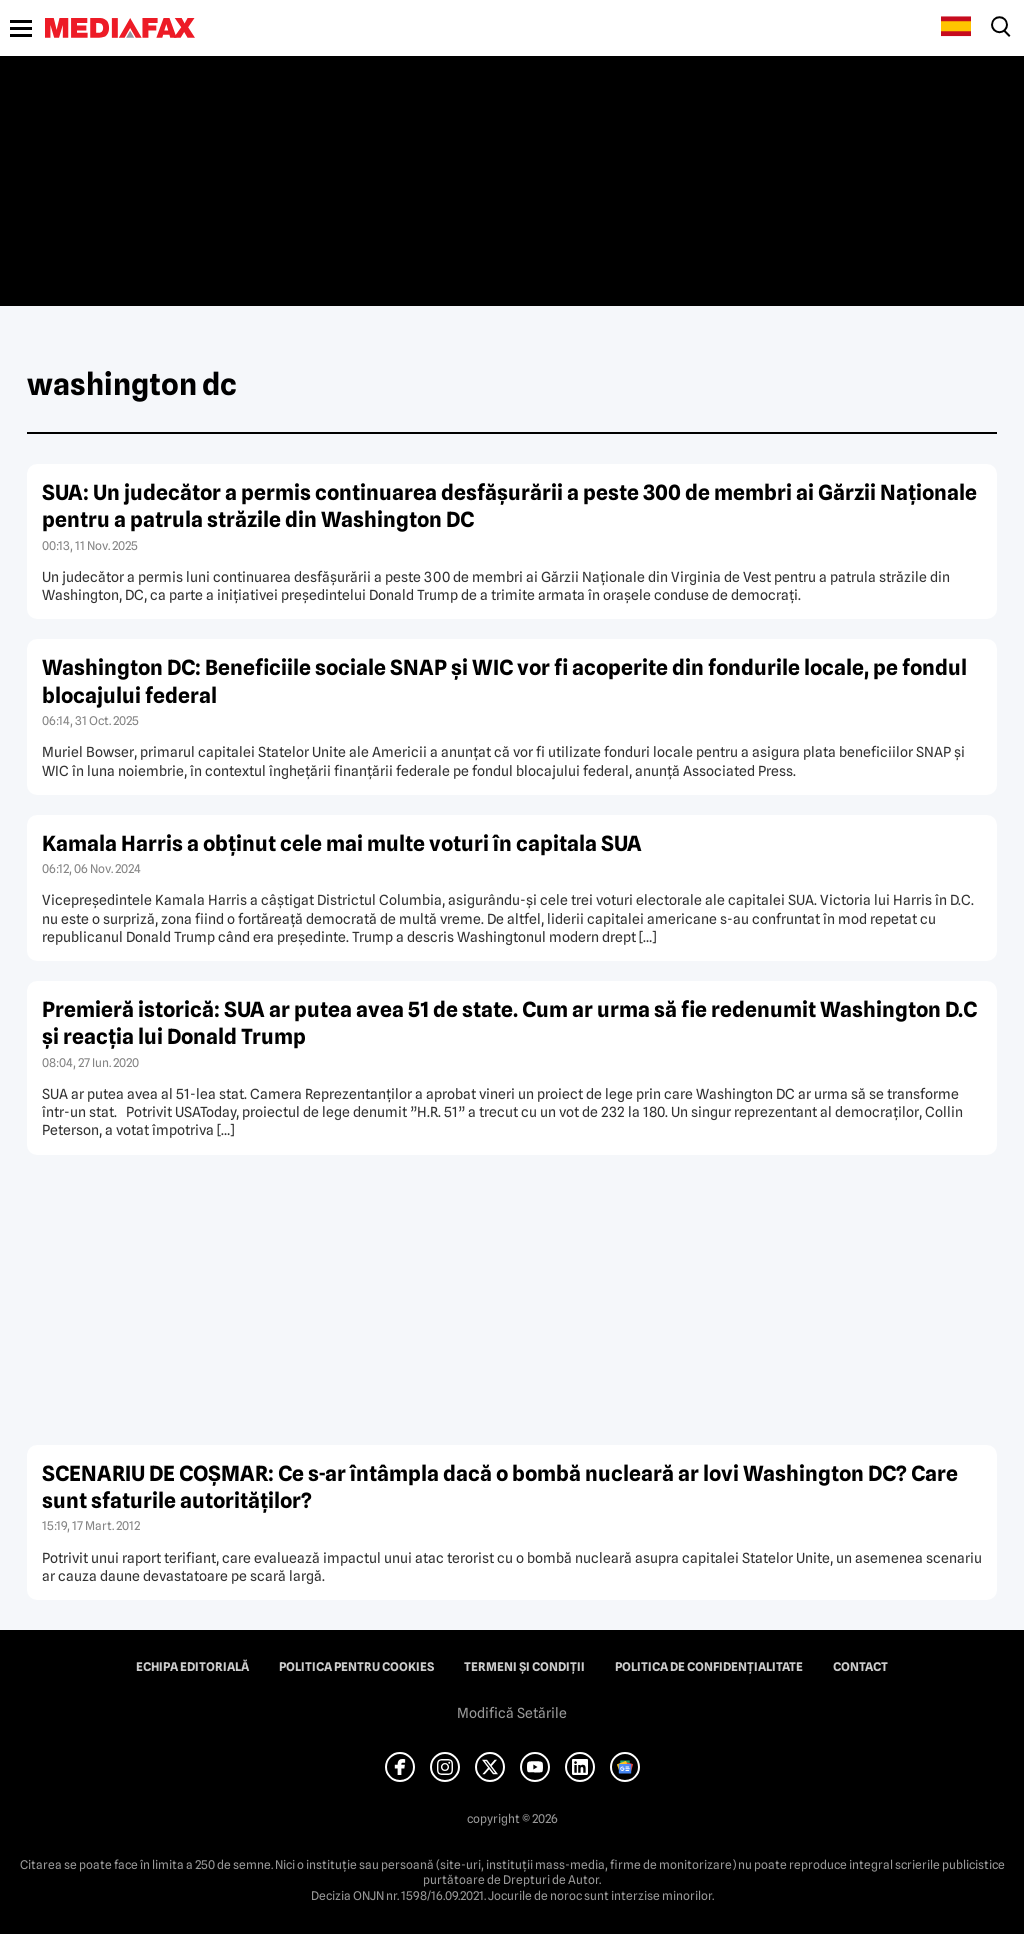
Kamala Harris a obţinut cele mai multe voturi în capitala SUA (342, 843)
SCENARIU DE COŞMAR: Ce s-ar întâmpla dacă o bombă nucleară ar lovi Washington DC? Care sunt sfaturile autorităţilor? (500, 1487)
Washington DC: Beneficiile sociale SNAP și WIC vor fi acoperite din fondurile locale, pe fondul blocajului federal (504, 681)
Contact (860, 1667)
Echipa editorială (192, 1667)
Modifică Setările (512, 1713)
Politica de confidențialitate (709, 1667)
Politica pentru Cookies (356, 1667)
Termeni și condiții (524, 1667)
